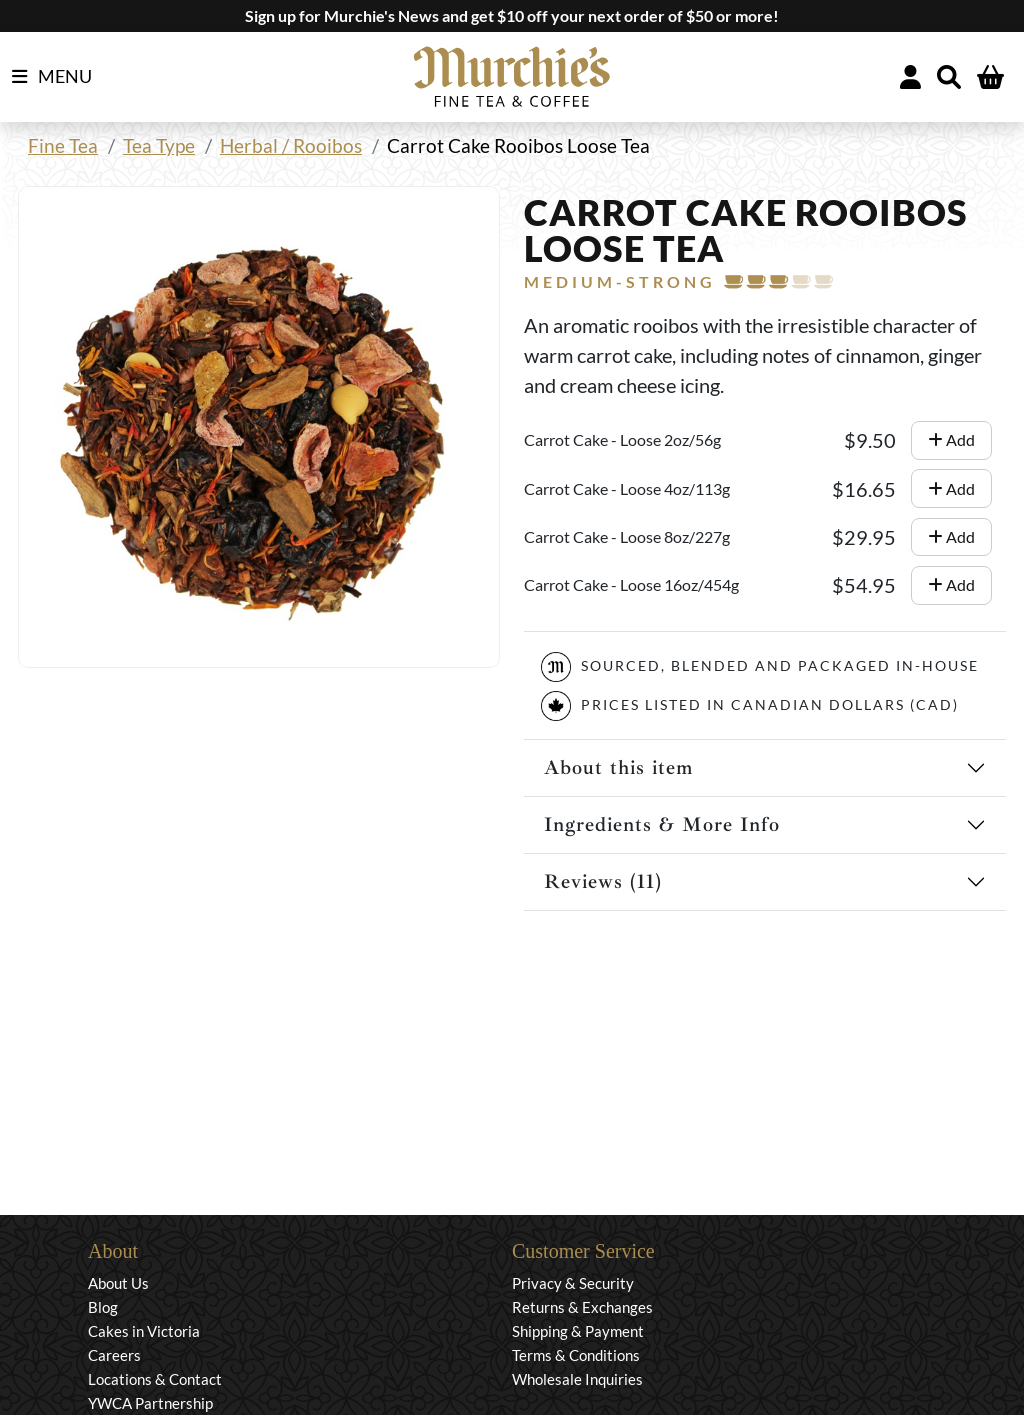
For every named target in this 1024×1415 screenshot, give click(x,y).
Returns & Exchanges (582, 1307)
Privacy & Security (573, 1283)
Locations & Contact (155, 1379)
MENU (52, 77)
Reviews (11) (603, 881)
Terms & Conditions (576, 1355)
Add (951, 439)
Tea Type (159, 145)
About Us (118, 1283)
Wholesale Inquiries (577, 1379)
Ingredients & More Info (662, 824)
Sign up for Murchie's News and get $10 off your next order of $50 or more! (512, 15)
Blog (103, 1307)
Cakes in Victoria (144, 1331)
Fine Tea (63, 145)
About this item (618, 767)
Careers (114, 1355)
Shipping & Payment (578, 1331)
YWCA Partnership (150, 1403)
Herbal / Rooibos (291, 145)
